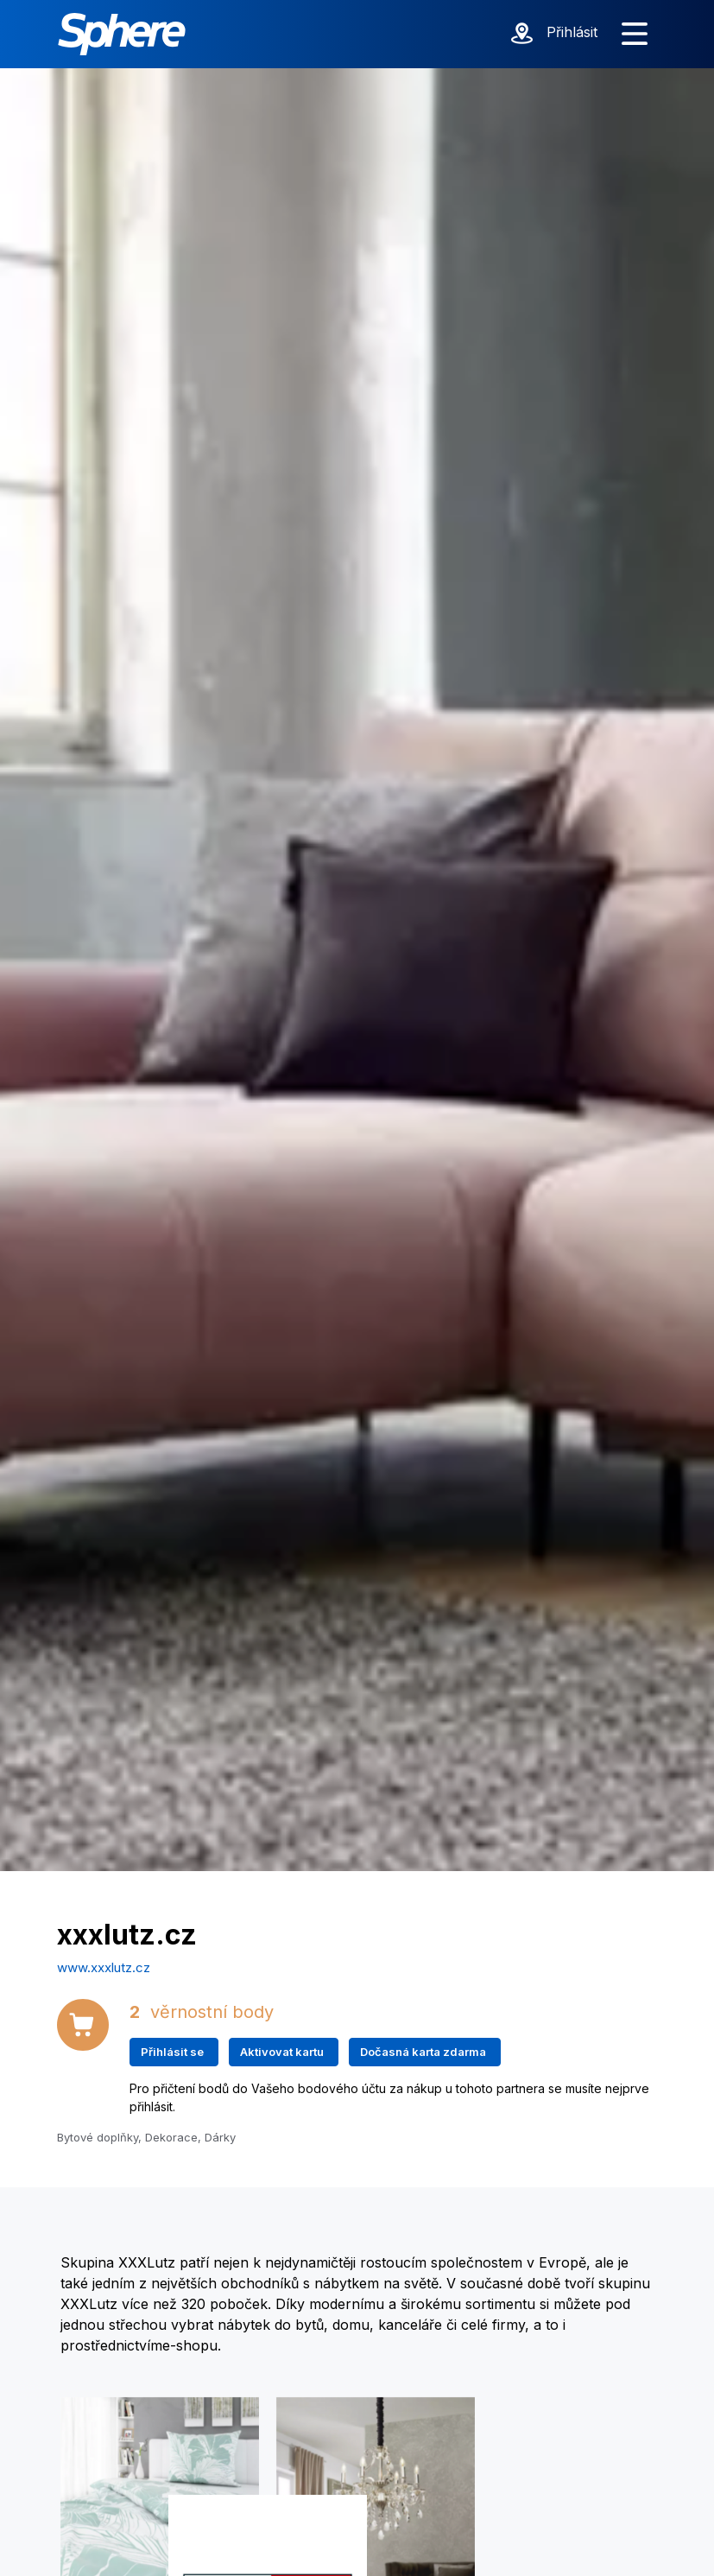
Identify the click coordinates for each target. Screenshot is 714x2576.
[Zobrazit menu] (634, 35)
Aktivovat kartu (282, 2052)
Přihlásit (572, 32)
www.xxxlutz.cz (103, 1967)
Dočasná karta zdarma (423, 2052)
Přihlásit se (172, 2052)
